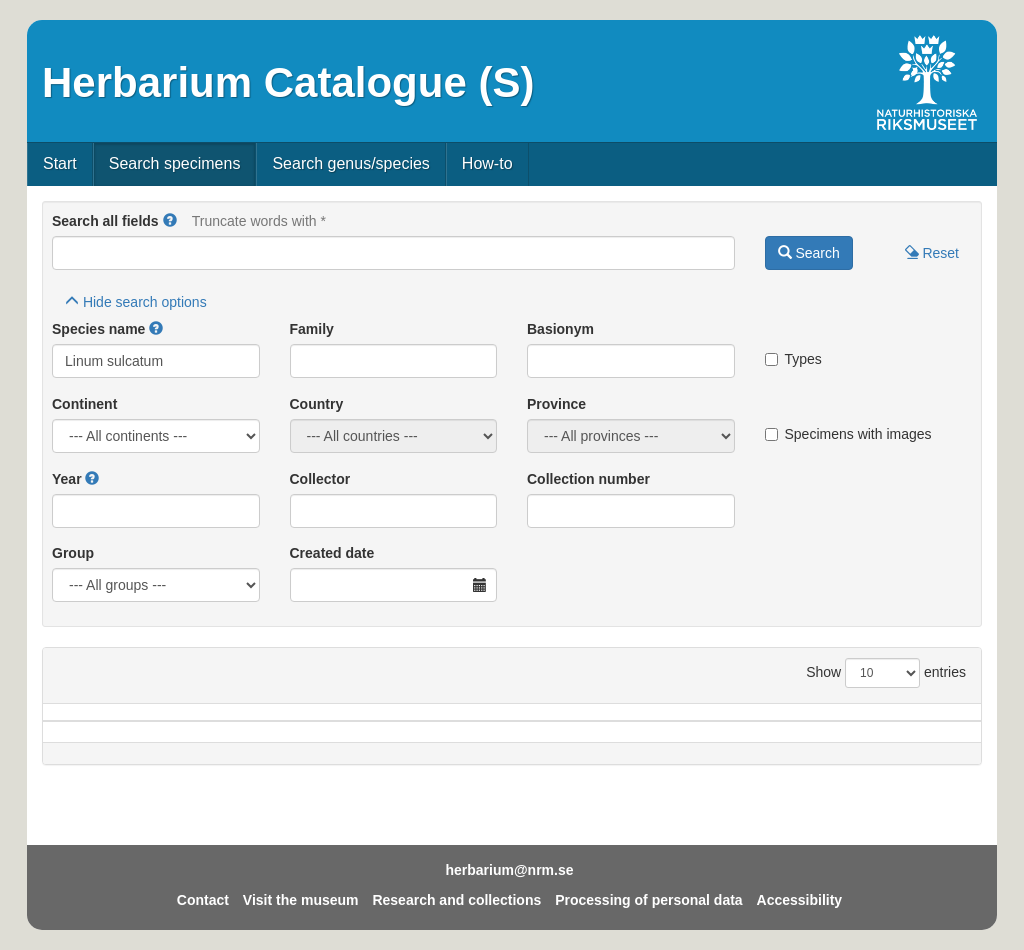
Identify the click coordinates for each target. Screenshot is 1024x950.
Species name (98, 329)
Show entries (886, 673)
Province (556, 404)
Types (793, 359)
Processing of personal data (649, 900)
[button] (170, 221)
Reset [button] (932, 253)
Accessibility (800, 900)
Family (312, 329)
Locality (495, 722)
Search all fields (105, 221)
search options (136, 302)
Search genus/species (350, 163)
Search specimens (175, 163)
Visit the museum (301, 900)
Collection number (588, 479)
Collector (320, 479)
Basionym (560, 329)
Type (918, 722)
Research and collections (456, 900)
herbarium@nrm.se (509, 870)
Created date (332, 553)
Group (73, 553)
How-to (487, 163)
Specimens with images (848, 434)
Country (317, 404)
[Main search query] (393, 253)
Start (60, 163)
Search (809, 253)
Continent (84, 404)
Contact (203, 900)
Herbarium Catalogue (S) (288, 82)
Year (67, 479)
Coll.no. (816, 722)
